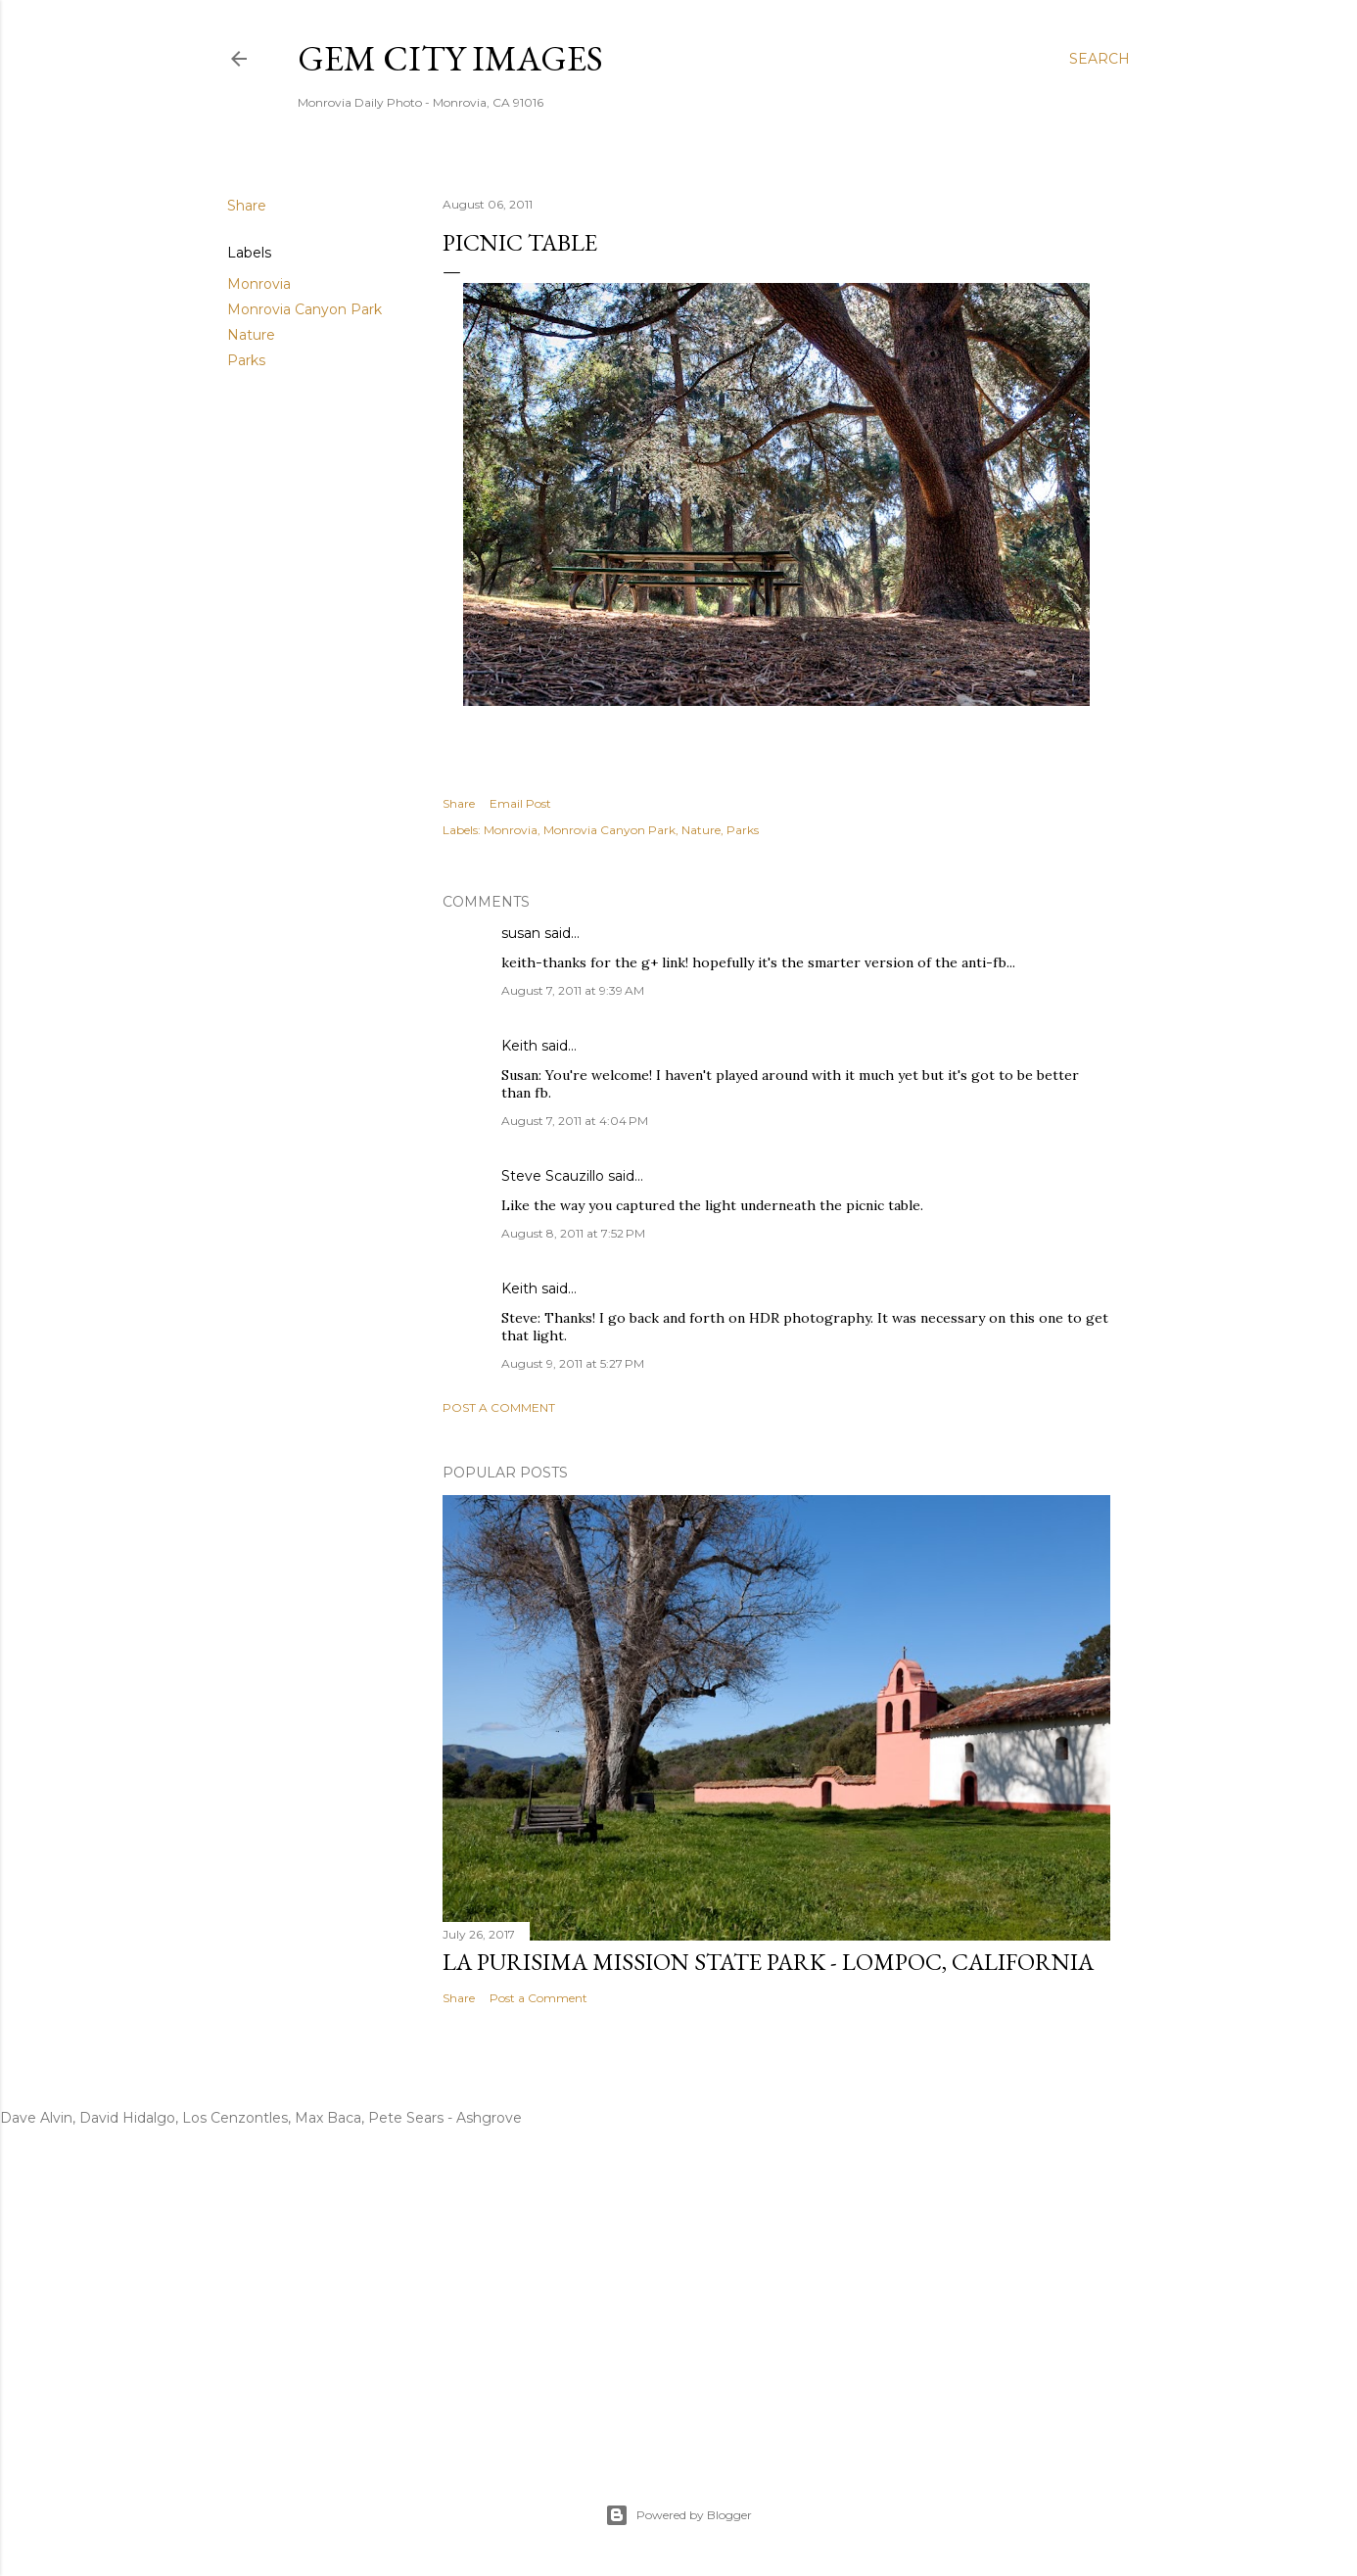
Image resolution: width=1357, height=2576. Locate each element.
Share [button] (246, 205)
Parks (246, 360)
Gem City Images (450, 58)
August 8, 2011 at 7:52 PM (573, 1233)
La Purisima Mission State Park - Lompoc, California (768, 1961)
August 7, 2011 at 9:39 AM (572, 990)
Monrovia (259, 284)
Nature (251, 335)
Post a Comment (499, 1407)
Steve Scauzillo (552, 1176)
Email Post (520, 803)
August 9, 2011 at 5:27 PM (572, 1363)
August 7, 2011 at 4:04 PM (574, 1120)
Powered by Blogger (678, 2515)
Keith (519, 1045)
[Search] (1099, 58)
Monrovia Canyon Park (304, 309)
